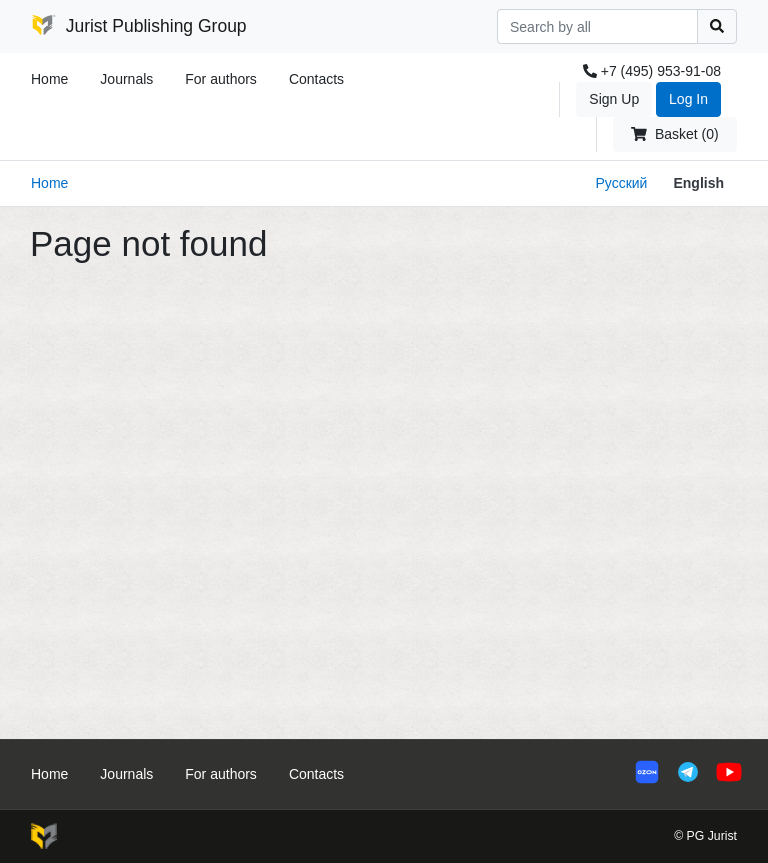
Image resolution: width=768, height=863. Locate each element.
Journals (126, 79)
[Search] (597, 26)
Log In (688, 99)
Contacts (316, 79)
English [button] (698, 183)
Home (49, 79)
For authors (221, 79)
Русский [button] (621, 183)
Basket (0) (674, 134)
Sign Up (614, 99)
